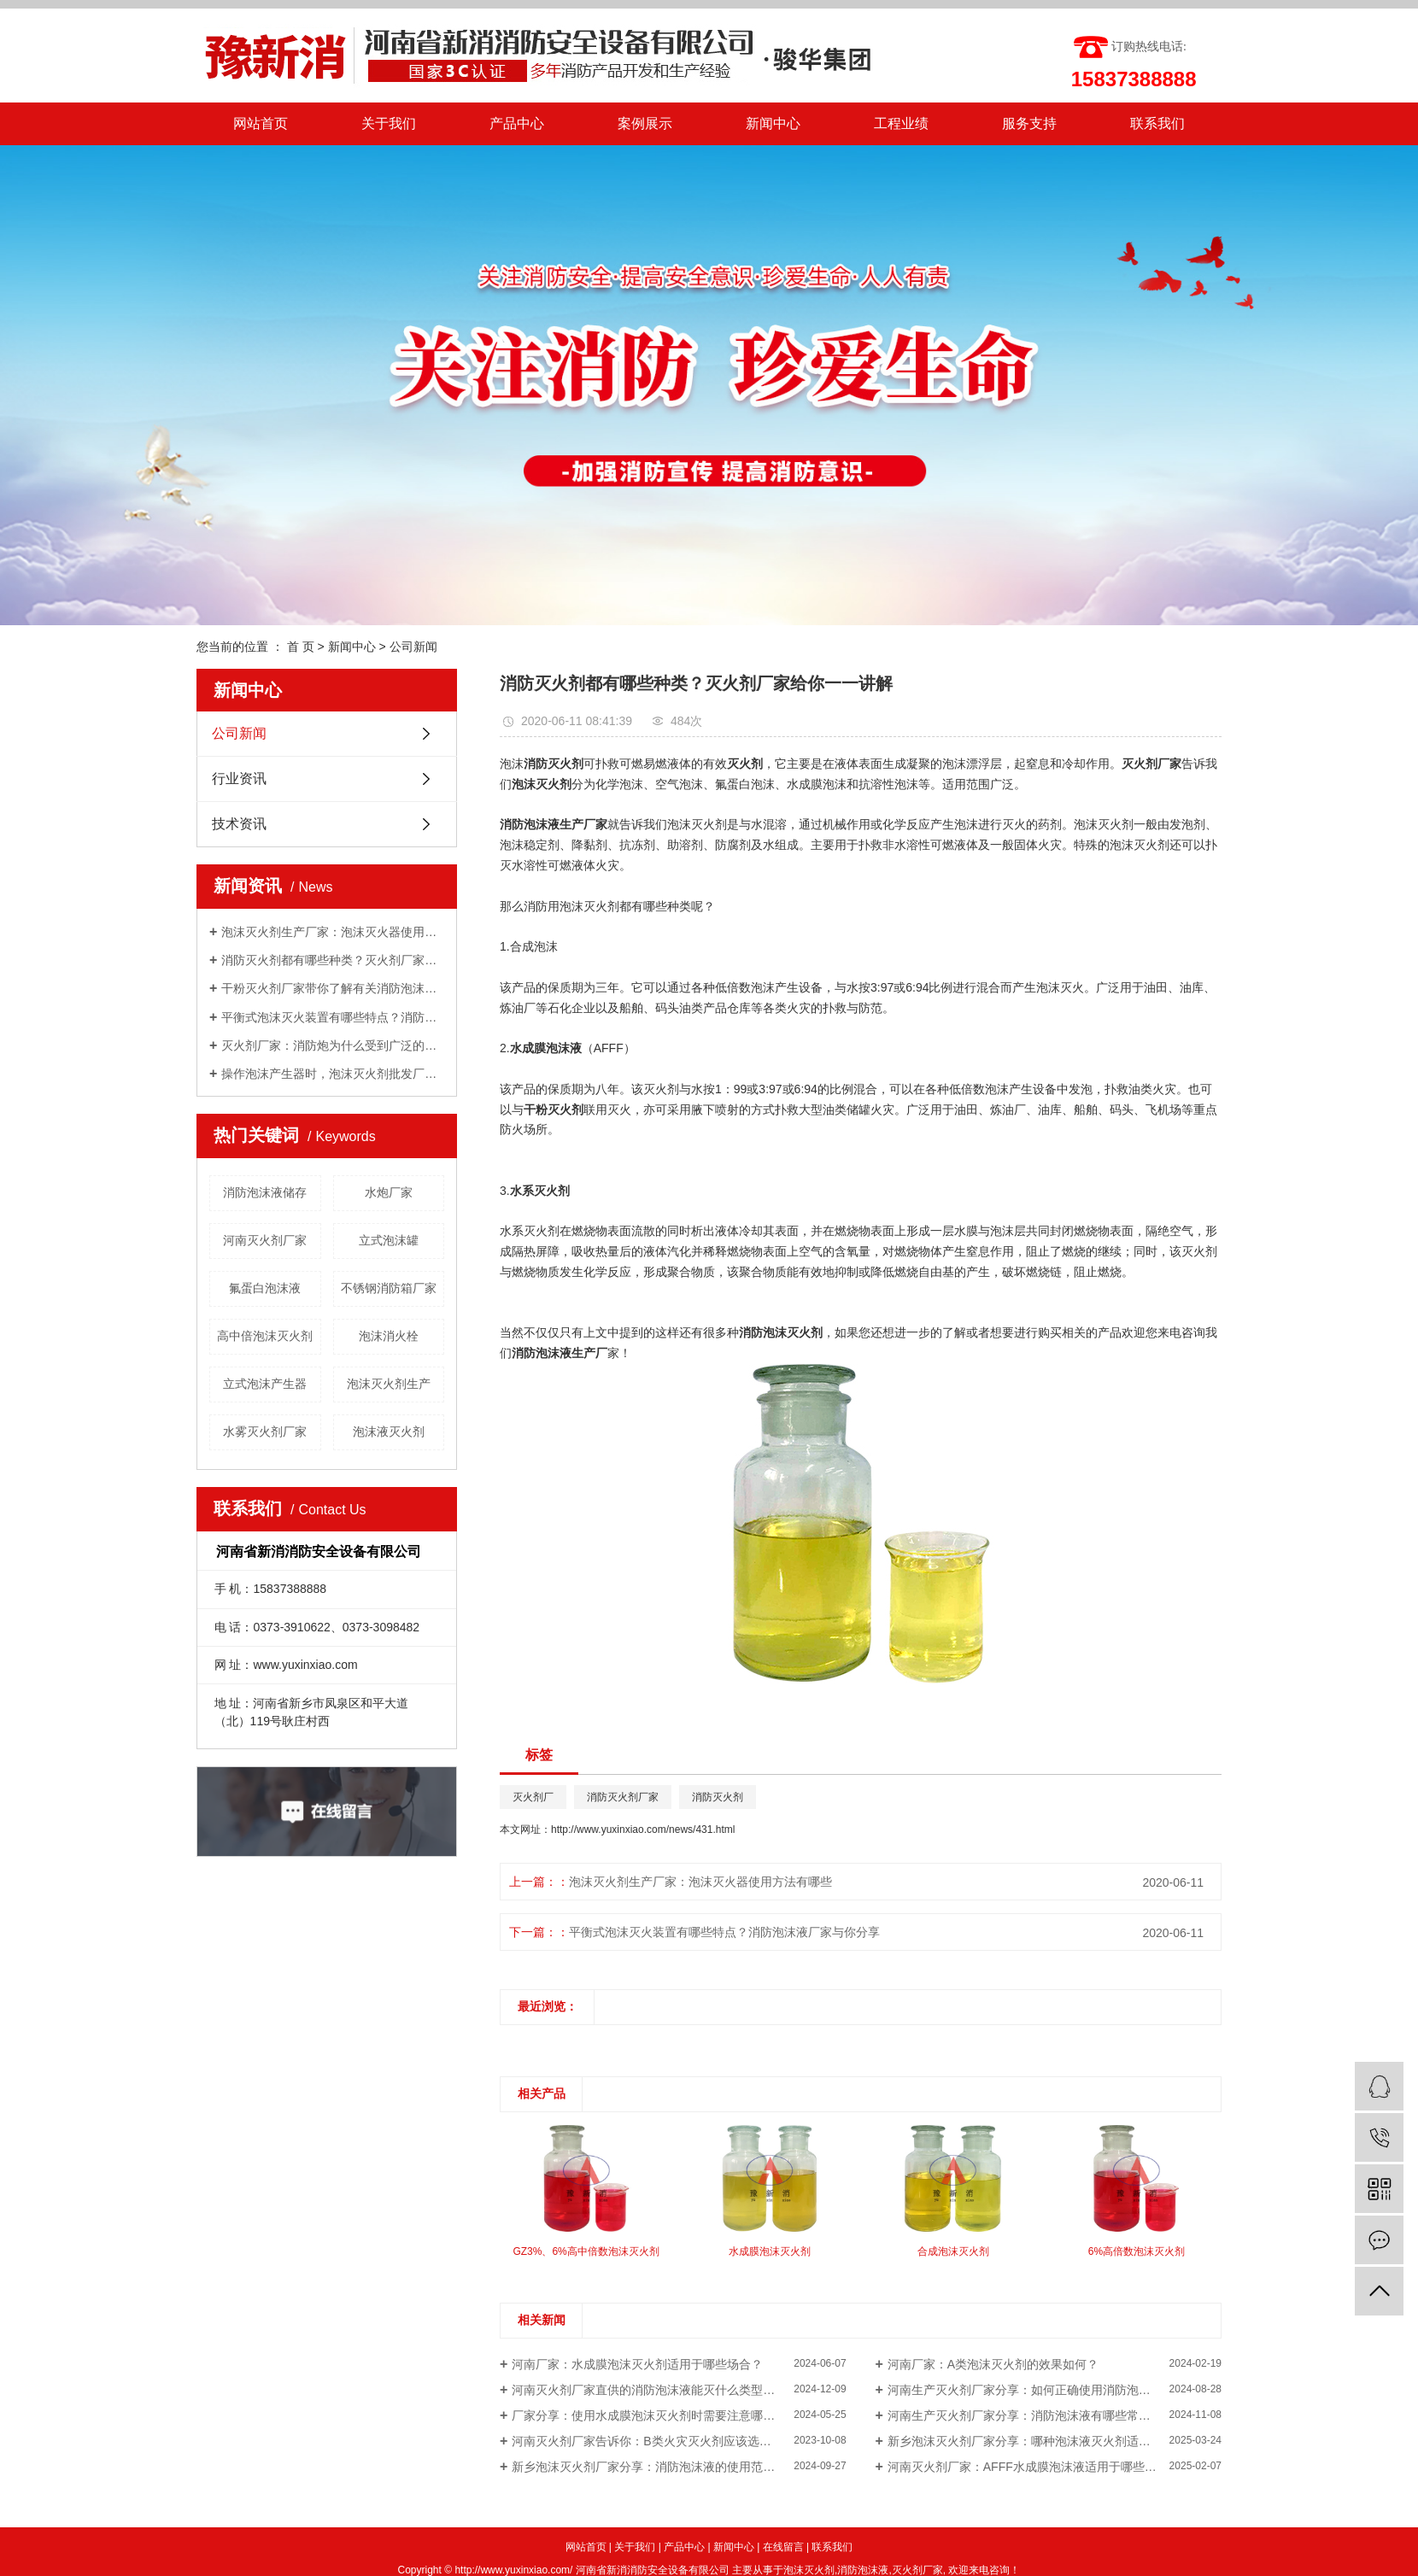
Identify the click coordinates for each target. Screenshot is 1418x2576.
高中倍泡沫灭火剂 (265, 1336)
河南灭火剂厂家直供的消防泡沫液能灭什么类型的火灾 (655, 2390)
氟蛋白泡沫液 (265, 1288)
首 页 (300, 646)
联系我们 (1157, 123)
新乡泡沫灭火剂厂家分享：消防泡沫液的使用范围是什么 (661, 2467)
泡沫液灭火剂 (389, 1431)
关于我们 (388, 123)
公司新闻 (413, 646)
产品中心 (516, 123)
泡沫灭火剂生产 (389, 1383)
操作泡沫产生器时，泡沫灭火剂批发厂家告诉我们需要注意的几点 (332, 1073)
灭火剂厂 (533, 1797)
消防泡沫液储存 (265, 1192)
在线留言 (783, 2547)
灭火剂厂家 (917, 2570)
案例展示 (645, 123)
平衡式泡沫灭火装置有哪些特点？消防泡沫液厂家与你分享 (332, 1017)
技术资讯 (239, 824)
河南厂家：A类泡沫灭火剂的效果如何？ (993, 2364)
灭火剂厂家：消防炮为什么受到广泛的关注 (332, 1045)
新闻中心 (773, 123)
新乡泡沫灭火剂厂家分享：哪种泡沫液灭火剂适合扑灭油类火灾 (1055, 2441)
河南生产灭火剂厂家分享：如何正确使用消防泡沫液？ (1031, 2390)
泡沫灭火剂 (809, 2570)
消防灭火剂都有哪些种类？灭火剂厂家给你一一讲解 (332, 960)
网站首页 (260, 123)
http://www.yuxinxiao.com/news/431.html (643, 1829)
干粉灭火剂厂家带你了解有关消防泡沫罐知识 (332, 988)
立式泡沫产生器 (265, 1383)
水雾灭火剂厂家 (265, 1431)
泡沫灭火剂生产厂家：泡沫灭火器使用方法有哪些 (332, 932)
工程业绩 (901, 123)
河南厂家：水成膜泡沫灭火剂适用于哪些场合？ (637, 2364)
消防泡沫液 (862, 2570)
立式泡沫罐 (389, 1240)
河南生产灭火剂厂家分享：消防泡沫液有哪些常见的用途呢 (1043, 2415)
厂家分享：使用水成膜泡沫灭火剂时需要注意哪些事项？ (661, 2415)
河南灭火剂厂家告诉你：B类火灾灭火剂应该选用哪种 (653, 2441)
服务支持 (1029, 123)
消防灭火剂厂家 (623, 1797)
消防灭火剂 (717, 1797)
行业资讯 (239, 778)
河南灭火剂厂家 (265, 1240)
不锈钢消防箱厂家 (389, 1288)
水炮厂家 (389, 1192)
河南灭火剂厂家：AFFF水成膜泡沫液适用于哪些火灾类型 (1040, 2467)
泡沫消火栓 (389, 1336)
